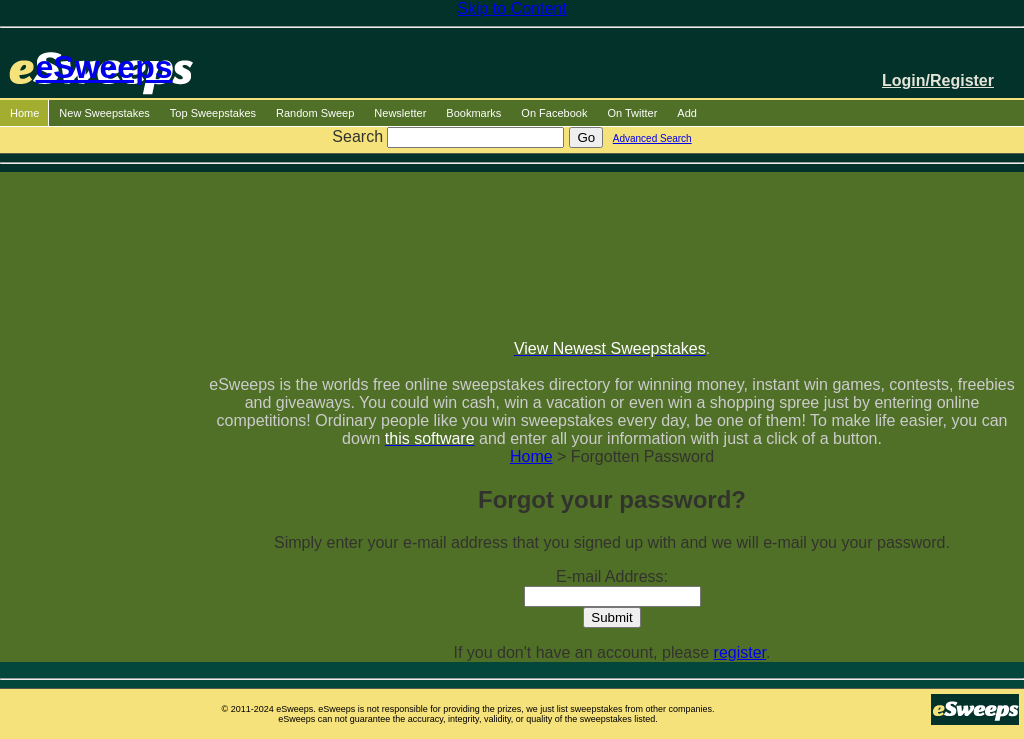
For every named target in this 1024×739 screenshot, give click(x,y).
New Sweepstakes (104, 113)
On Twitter (632, 113)
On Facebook (554, 113)
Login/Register (938, 80)
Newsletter (400, 113)
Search (357, 136)
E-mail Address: (612, 576)
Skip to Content (511, 8)
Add (687, 113)
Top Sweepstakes (213, 113)
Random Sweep (315, 113)
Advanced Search (652, 138)
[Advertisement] (612, 247)
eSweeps (104, 67)
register (740, 652)
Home (24, 113)
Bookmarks (473, 113)
